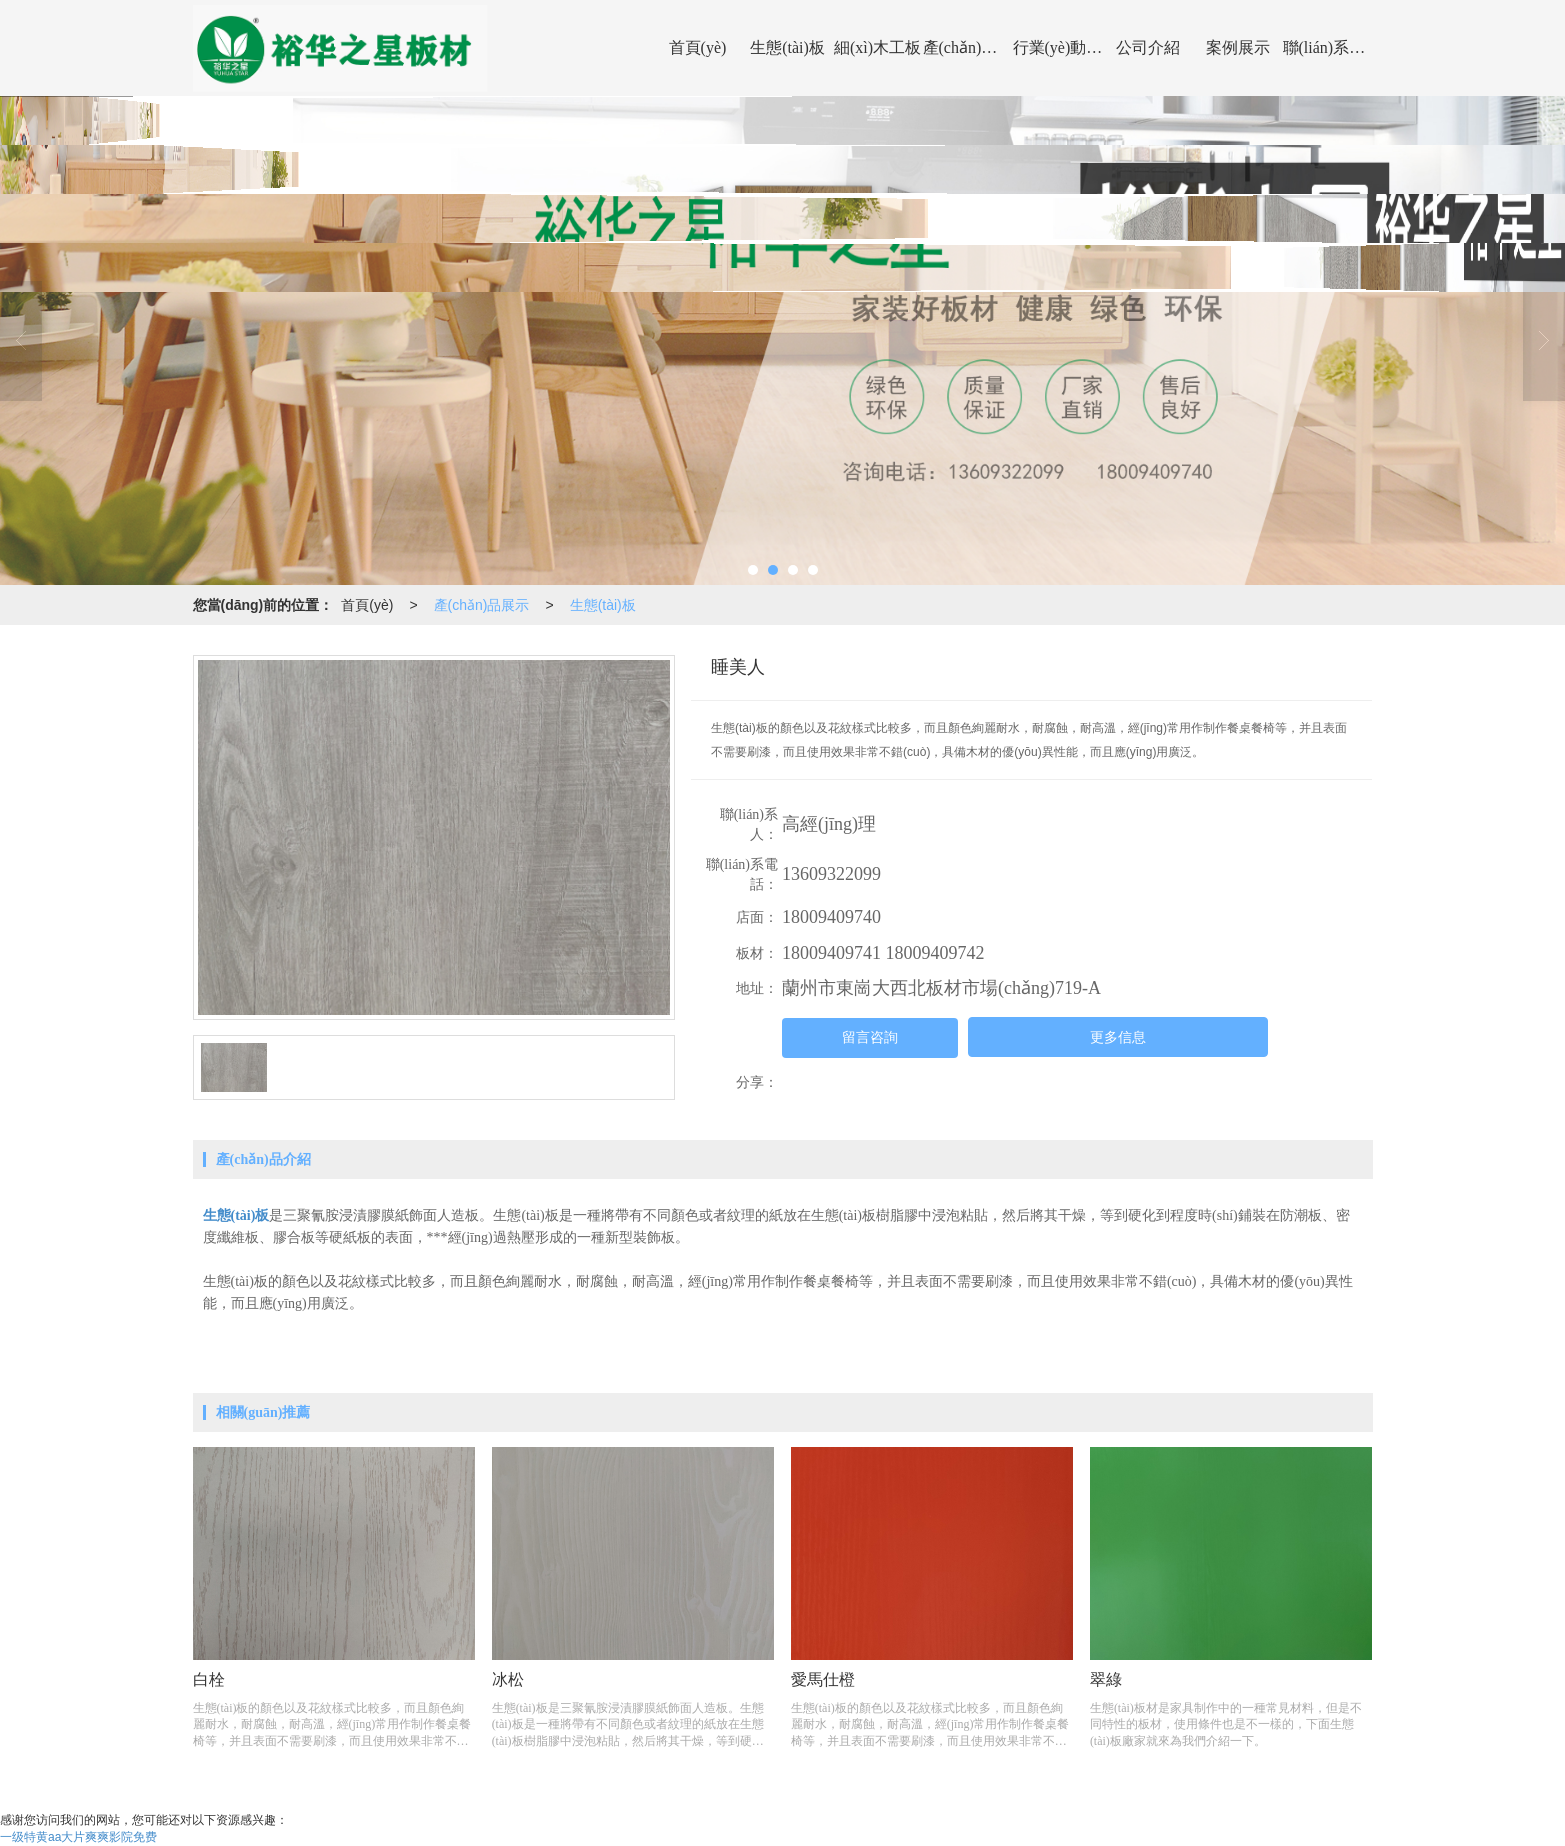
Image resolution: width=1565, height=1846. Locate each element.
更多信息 (1118, 1037)
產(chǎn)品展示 (968, 47)
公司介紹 (1148, 47)
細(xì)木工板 (877, 47)
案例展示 (1238, 47)
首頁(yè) (698, 47)
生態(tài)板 (787, 47)
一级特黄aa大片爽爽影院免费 (78, 1837)
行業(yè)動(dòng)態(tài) (1058, 47)
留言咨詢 (870, 1037)
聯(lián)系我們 (1328, 47)
